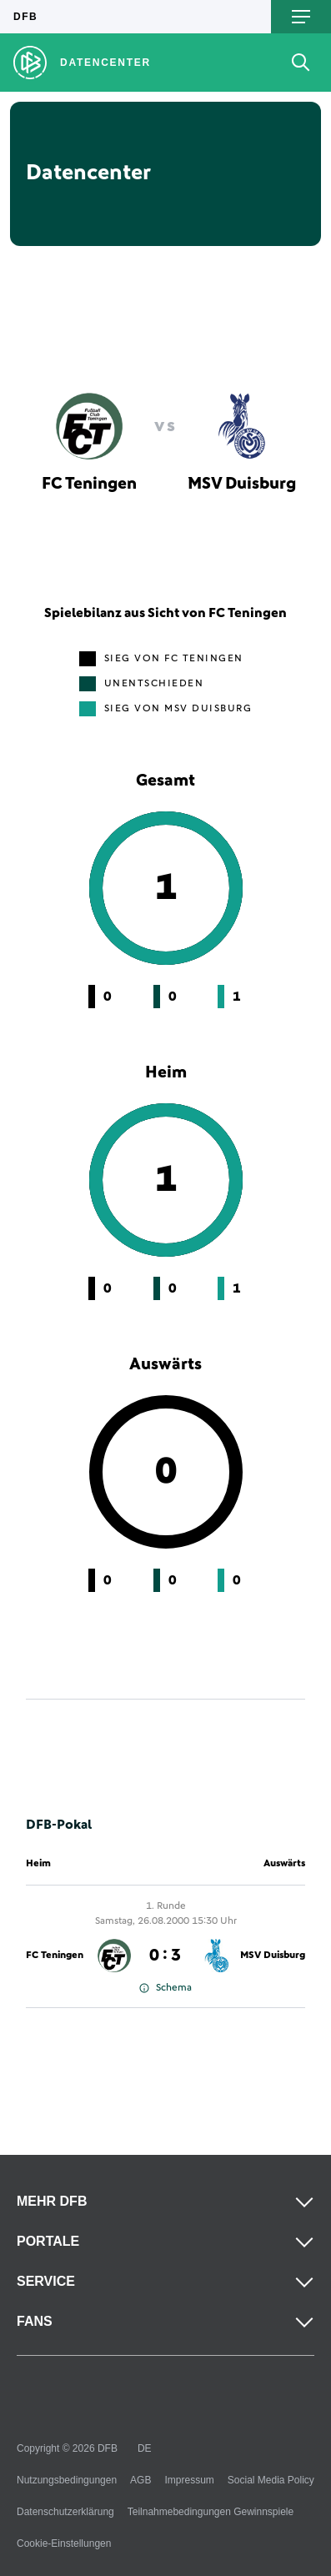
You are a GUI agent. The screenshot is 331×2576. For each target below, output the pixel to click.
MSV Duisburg (272, 1956)
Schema (165, 1988)
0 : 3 (165, 1955)
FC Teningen (54, 1956)
